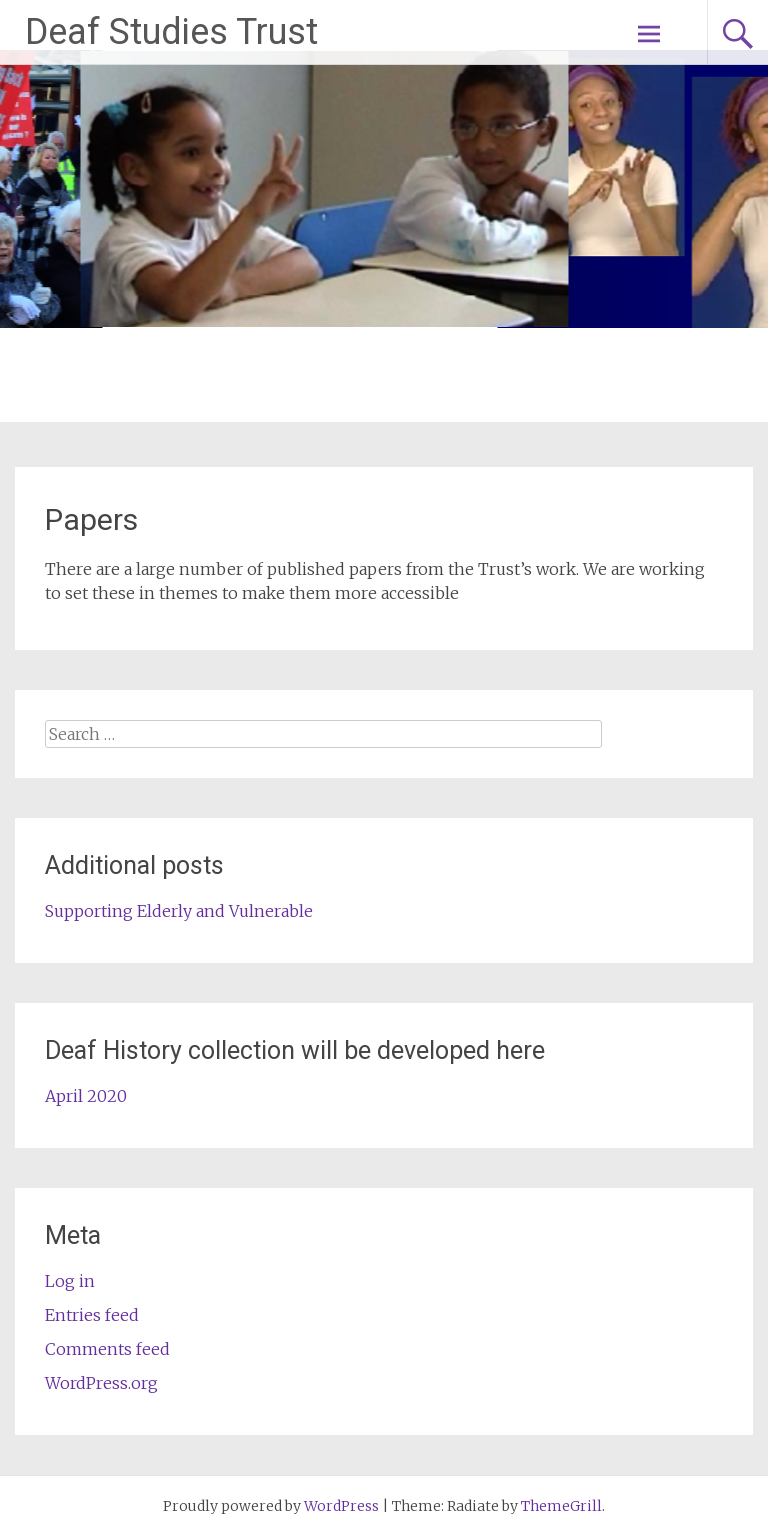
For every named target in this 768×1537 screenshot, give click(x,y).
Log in (70, 1281)
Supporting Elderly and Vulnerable (179, 911)
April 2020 (86, 1096)
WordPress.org (101, 1383)
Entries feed (92, 1315)
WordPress (341, 1506)
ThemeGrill (561, 1506)
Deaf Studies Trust (171, 32)
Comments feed (107, 1349)
